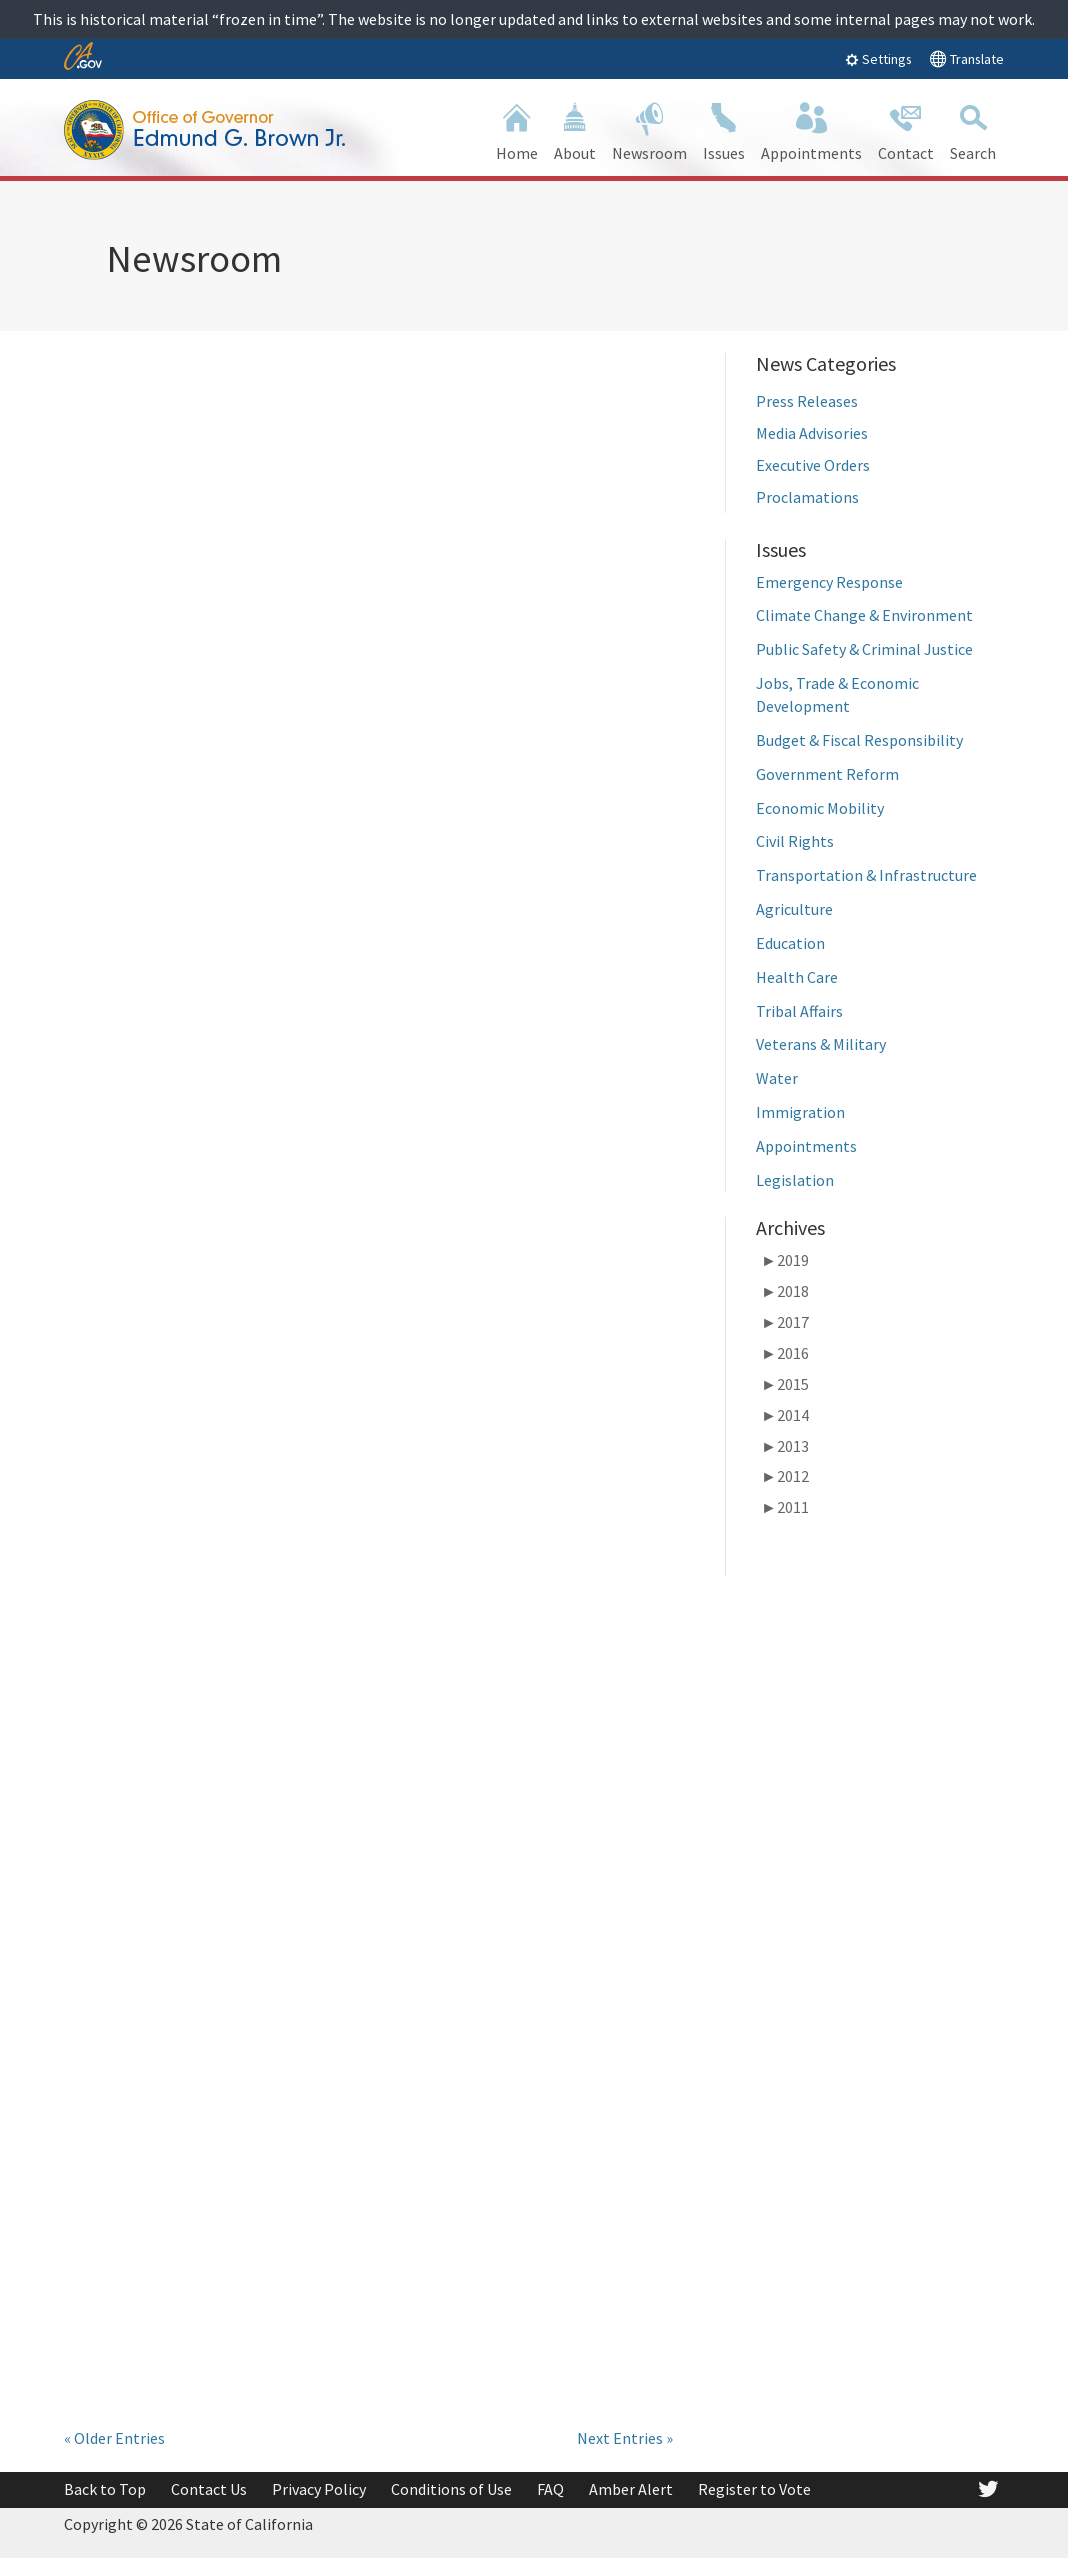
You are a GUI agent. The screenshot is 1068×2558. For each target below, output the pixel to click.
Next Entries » (625, 2438)
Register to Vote (754, 2489)
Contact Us (209, 2489)
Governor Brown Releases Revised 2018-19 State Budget (201, 1977)
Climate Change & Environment (864, 615)
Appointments (806, 1146)
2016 (785, 1353)
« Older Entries (114, 2438)
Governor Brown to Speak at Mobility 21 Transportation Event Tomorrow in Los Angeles (525, 610)
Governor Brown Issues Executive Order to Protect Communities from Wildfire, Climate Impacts (533, 2005)
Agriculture (794, 909)
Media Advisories (812, 433)
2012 (785, 1476)
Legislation (795, 1180)
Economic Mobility (820, 808)
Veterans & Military (821, 1044)
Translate (966, 58)
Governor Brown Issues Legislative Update (533, 1266)
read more (135, 901)
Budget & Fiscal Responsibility (859, 740)
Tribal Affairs (799, 1011)
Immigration (800, 1112)
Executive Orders (813, 465)
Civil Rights (795, 841)
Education (790, 943)
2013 (785, 1446)
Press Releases (807, 401)
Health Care (797, 977)
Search (973, 129)
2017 (785, 1322)
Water (777, 1078)
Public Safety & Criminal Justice (864, 649)
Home (517, 129)
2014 (785, 1415)
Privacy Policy (319, 2489)
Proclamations (807, 497)
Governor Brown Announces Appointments (169, 593)
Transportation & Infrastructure (869, 875)
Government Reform (827, 774)
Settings (878, 59)
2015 (785, 1384)
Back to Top (105, 2489)
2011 (785, 1507)
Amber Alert (631, 2489)
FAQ (550, 2489)
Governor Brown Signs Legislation (200, 1266)
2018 (785, 1291)
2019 (785, 1260)
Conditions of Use (451, 2489)
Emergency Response (829, 582)
